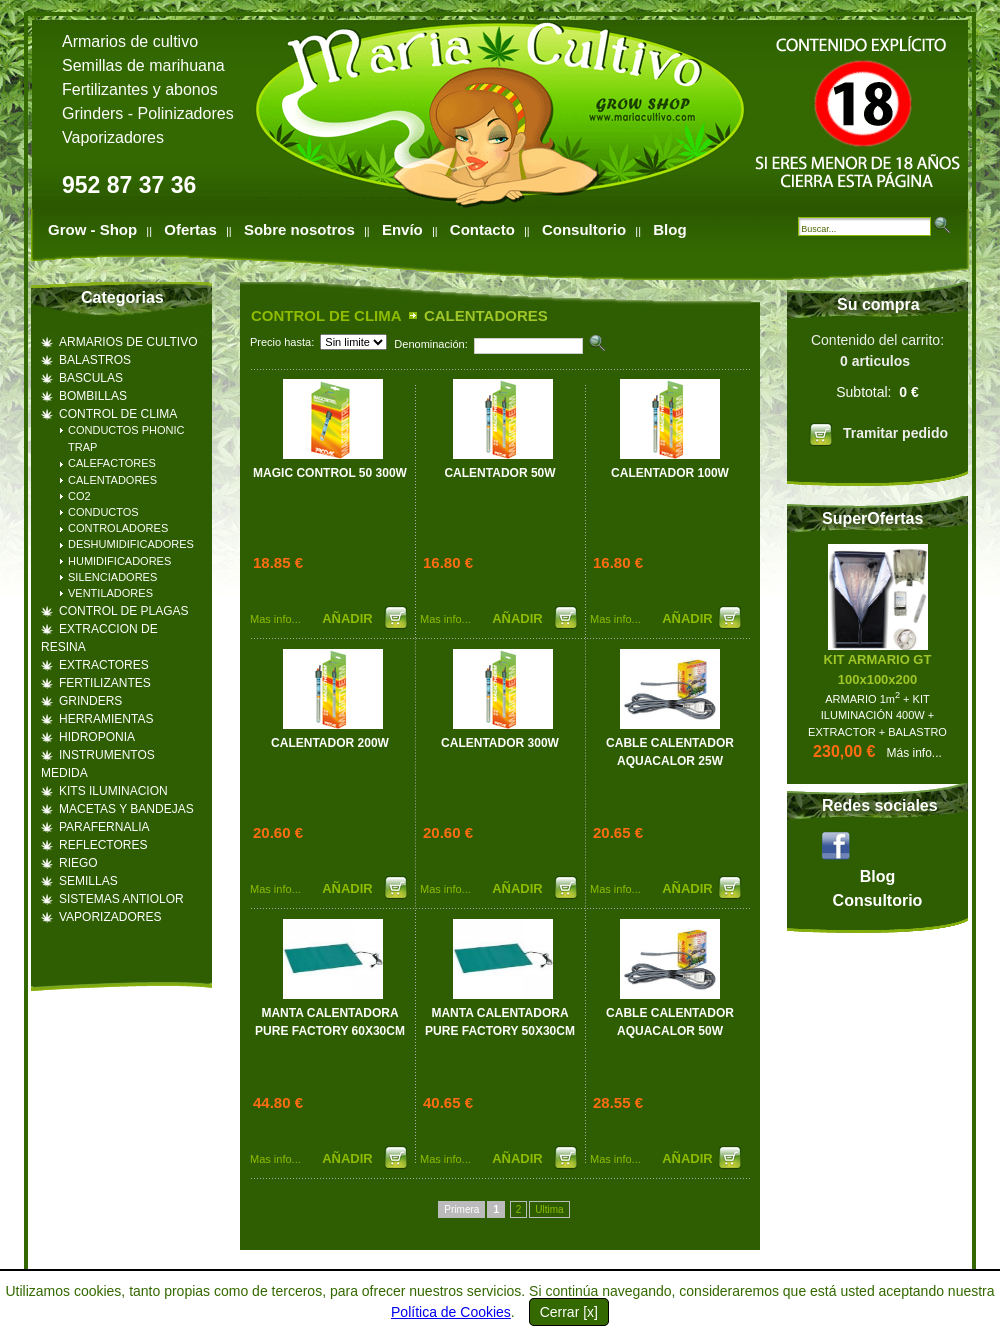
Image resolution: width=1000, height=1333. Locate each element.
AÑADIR (349, 618)
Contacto (482, 229)
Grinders (92, 113)
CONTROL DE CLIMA (326, 315)
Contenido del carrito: (877, 393)
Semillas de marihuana (143, 65)
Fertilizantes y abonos (140, 89)
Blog (669, 229)
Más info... (914, 753)
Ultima (549, 1209)
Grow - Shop (92, 229)
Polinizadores (186, 113)
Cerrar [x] (569, 1312)
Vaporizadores (113, 137)
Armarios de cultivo (130, 41)
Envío (402, 229)
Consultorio (584, 229)
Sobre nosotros (299, 229)
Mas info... (275, 619)
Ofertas (190, 229)
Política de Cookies (451, 1312)
